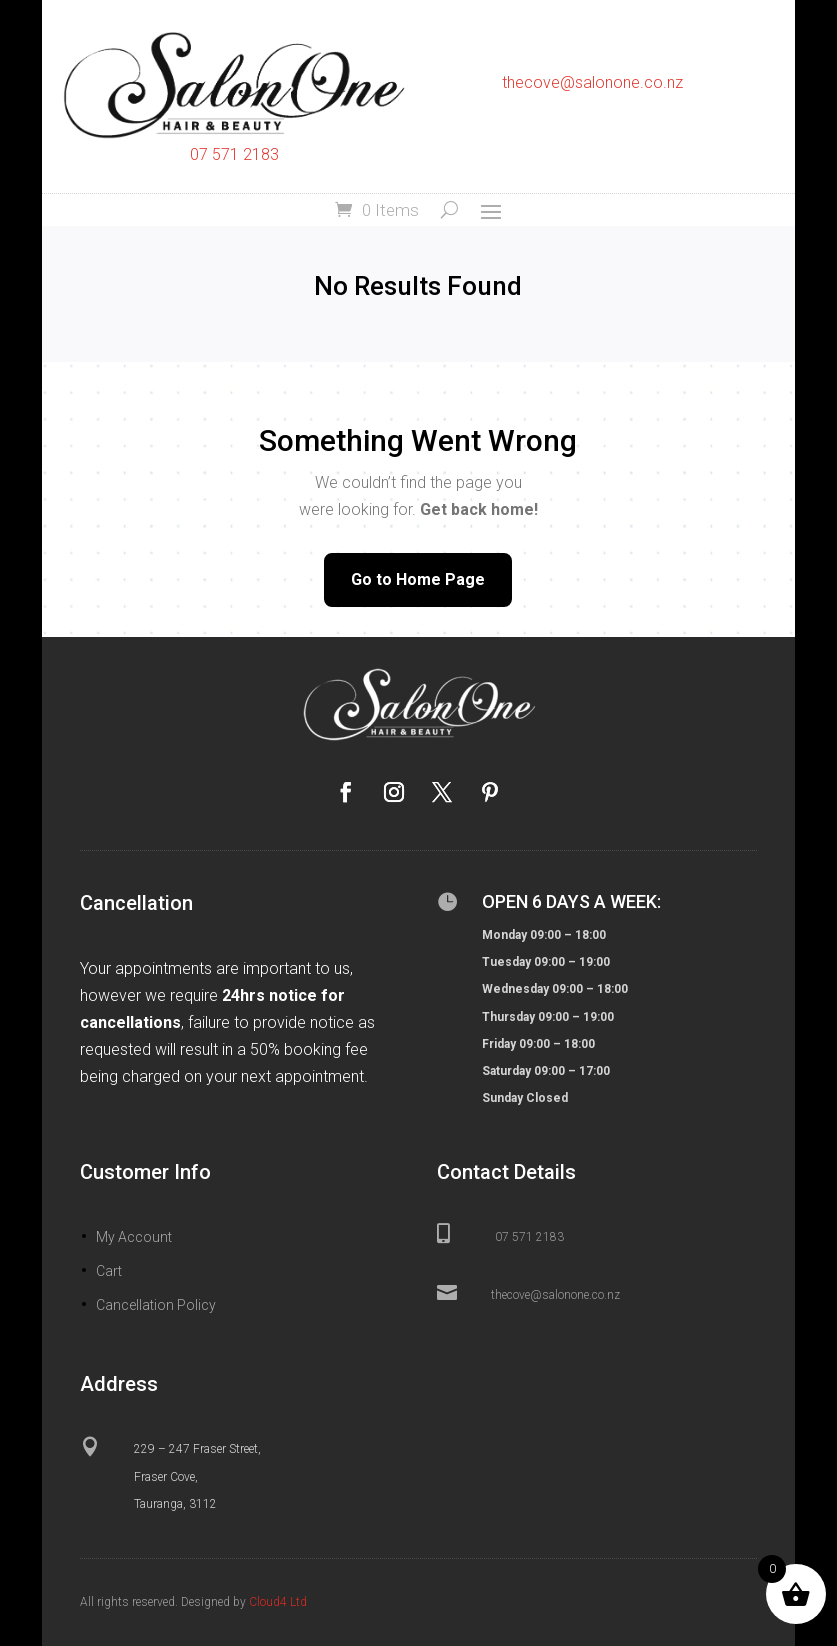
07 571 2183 (234, 154)
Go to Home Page (418, 579)
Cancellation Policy (156, 1305)
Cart (109, 1271)
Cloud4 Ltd (278, 1602)
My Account (134, 1237)
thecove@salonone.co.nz (592, 82)
